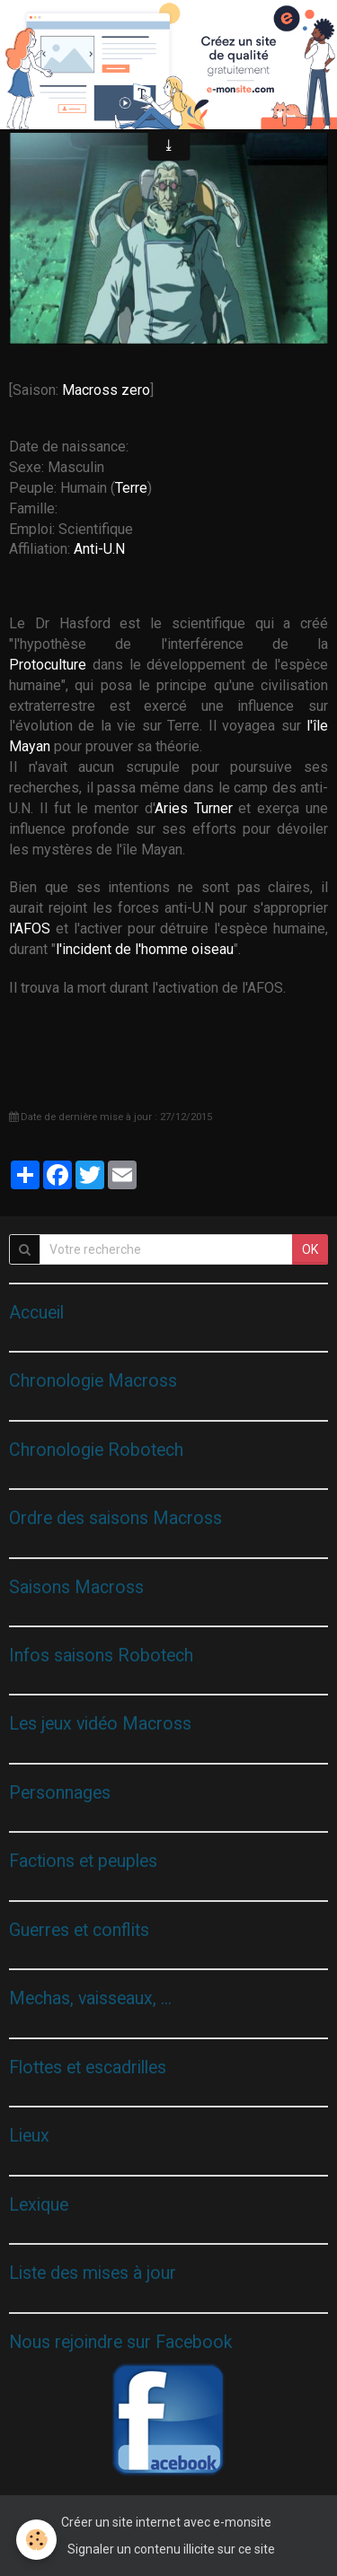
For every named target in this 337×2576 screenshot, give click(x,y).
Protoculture (47, 664)
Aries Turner (194, 808)
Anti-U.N (101, 548)
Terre (131, 487)
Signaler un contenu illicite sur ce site (171, 2549)
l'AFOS (29, 928)
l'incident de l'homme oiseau (145, 949)
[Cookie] (36, 2539)
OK (310, 1249)
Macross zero (106, 390)
